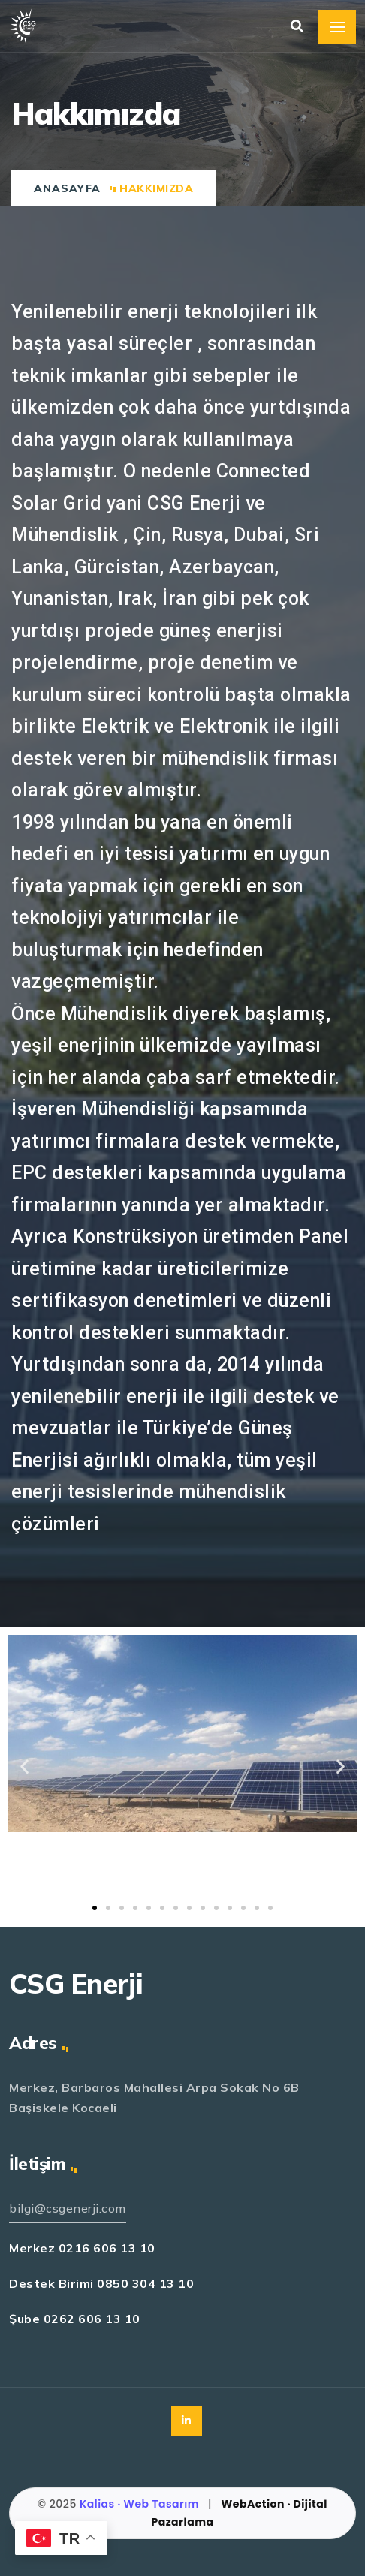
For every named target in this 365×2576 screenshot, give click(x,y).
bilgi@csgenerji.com (67, 2208)
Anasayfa (67, 188)
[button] (94, 1908)
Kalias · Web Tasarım (141, 2503)
